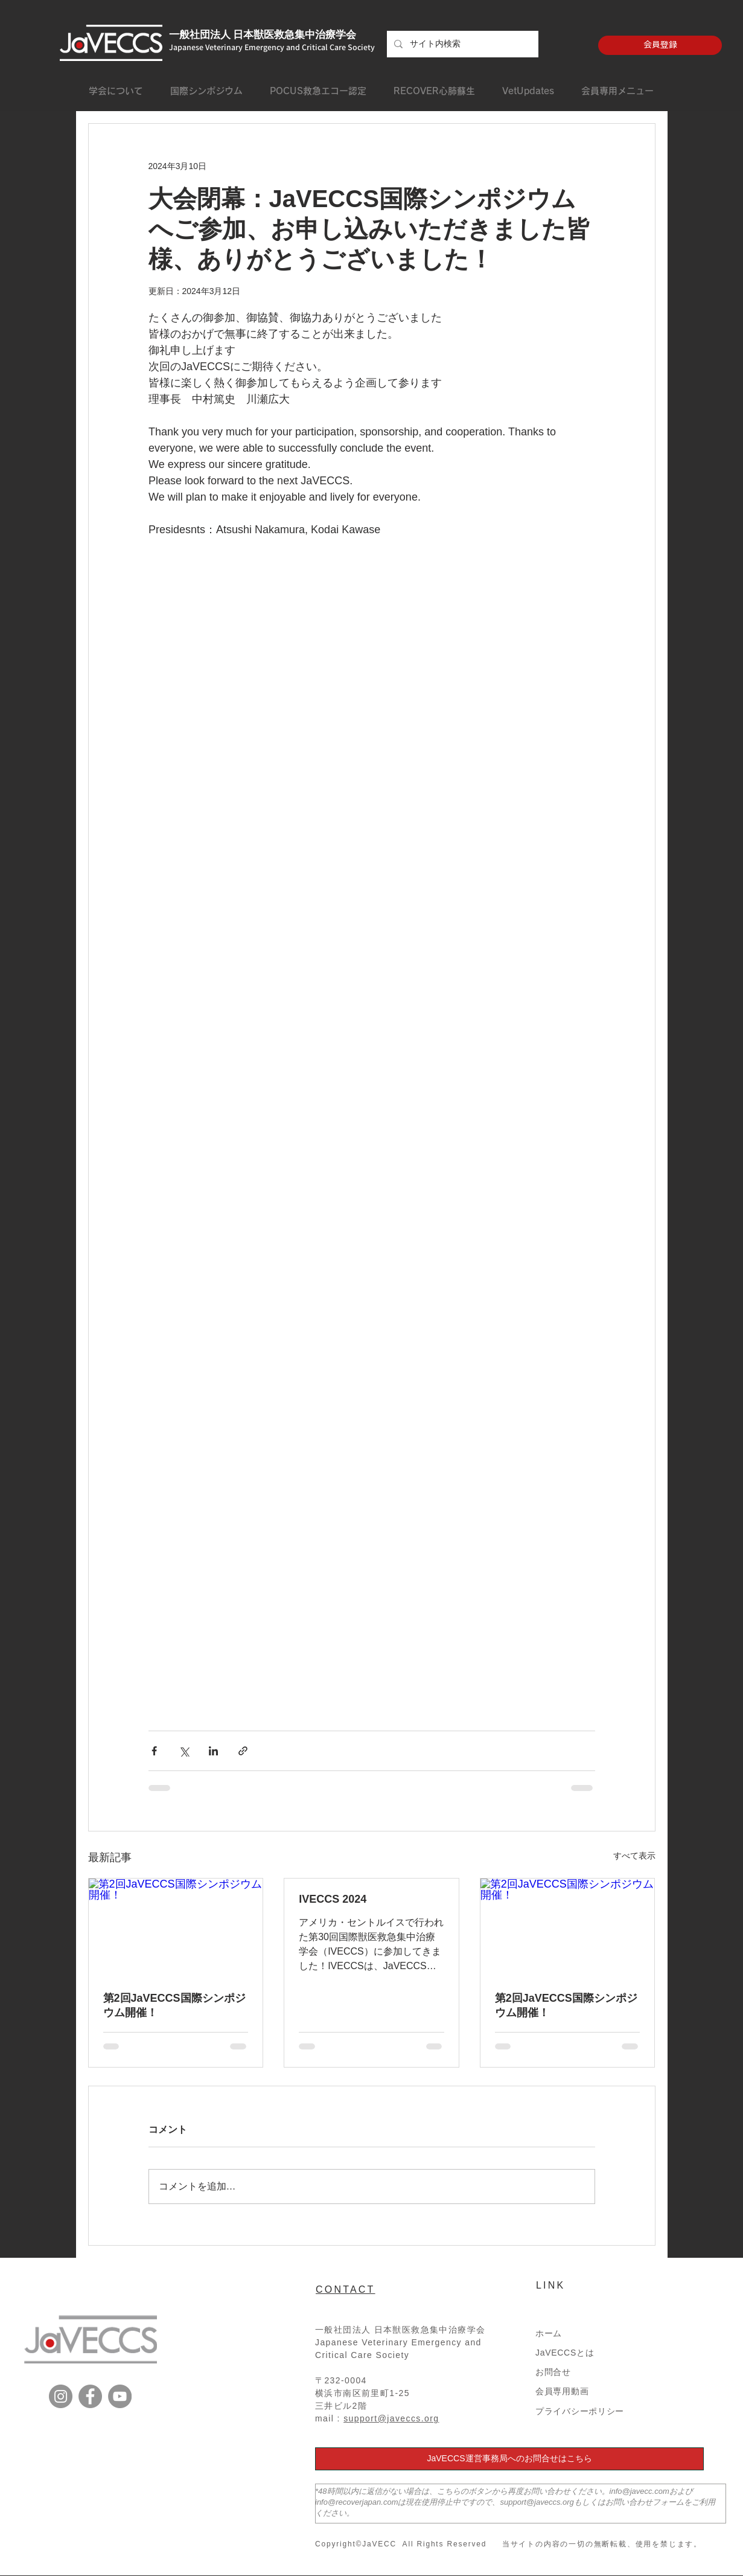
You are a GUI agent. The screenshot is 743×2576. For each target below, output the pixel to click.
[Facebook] (90, 2396)
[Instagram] (60, 2396)
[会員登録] (660, 45)
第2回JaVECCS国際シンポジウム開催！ (174, 2005)
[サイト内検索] (461, 44)
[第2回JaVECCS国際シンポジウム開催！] (176, 1927)
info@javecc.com (639, 2491)
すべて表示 (634, 1855)
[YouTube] (120, 2396)
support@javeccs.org (391, 2418)
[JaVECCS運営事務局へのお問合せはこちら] (509, 2458)
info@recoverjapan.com (356, 2502)
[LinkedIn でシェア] (213, 1751)
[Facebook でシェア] (154, 1751)
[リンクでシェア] (243, 1751)
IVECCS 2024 (332, 1899)
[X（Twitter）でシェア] (184, 1751)
